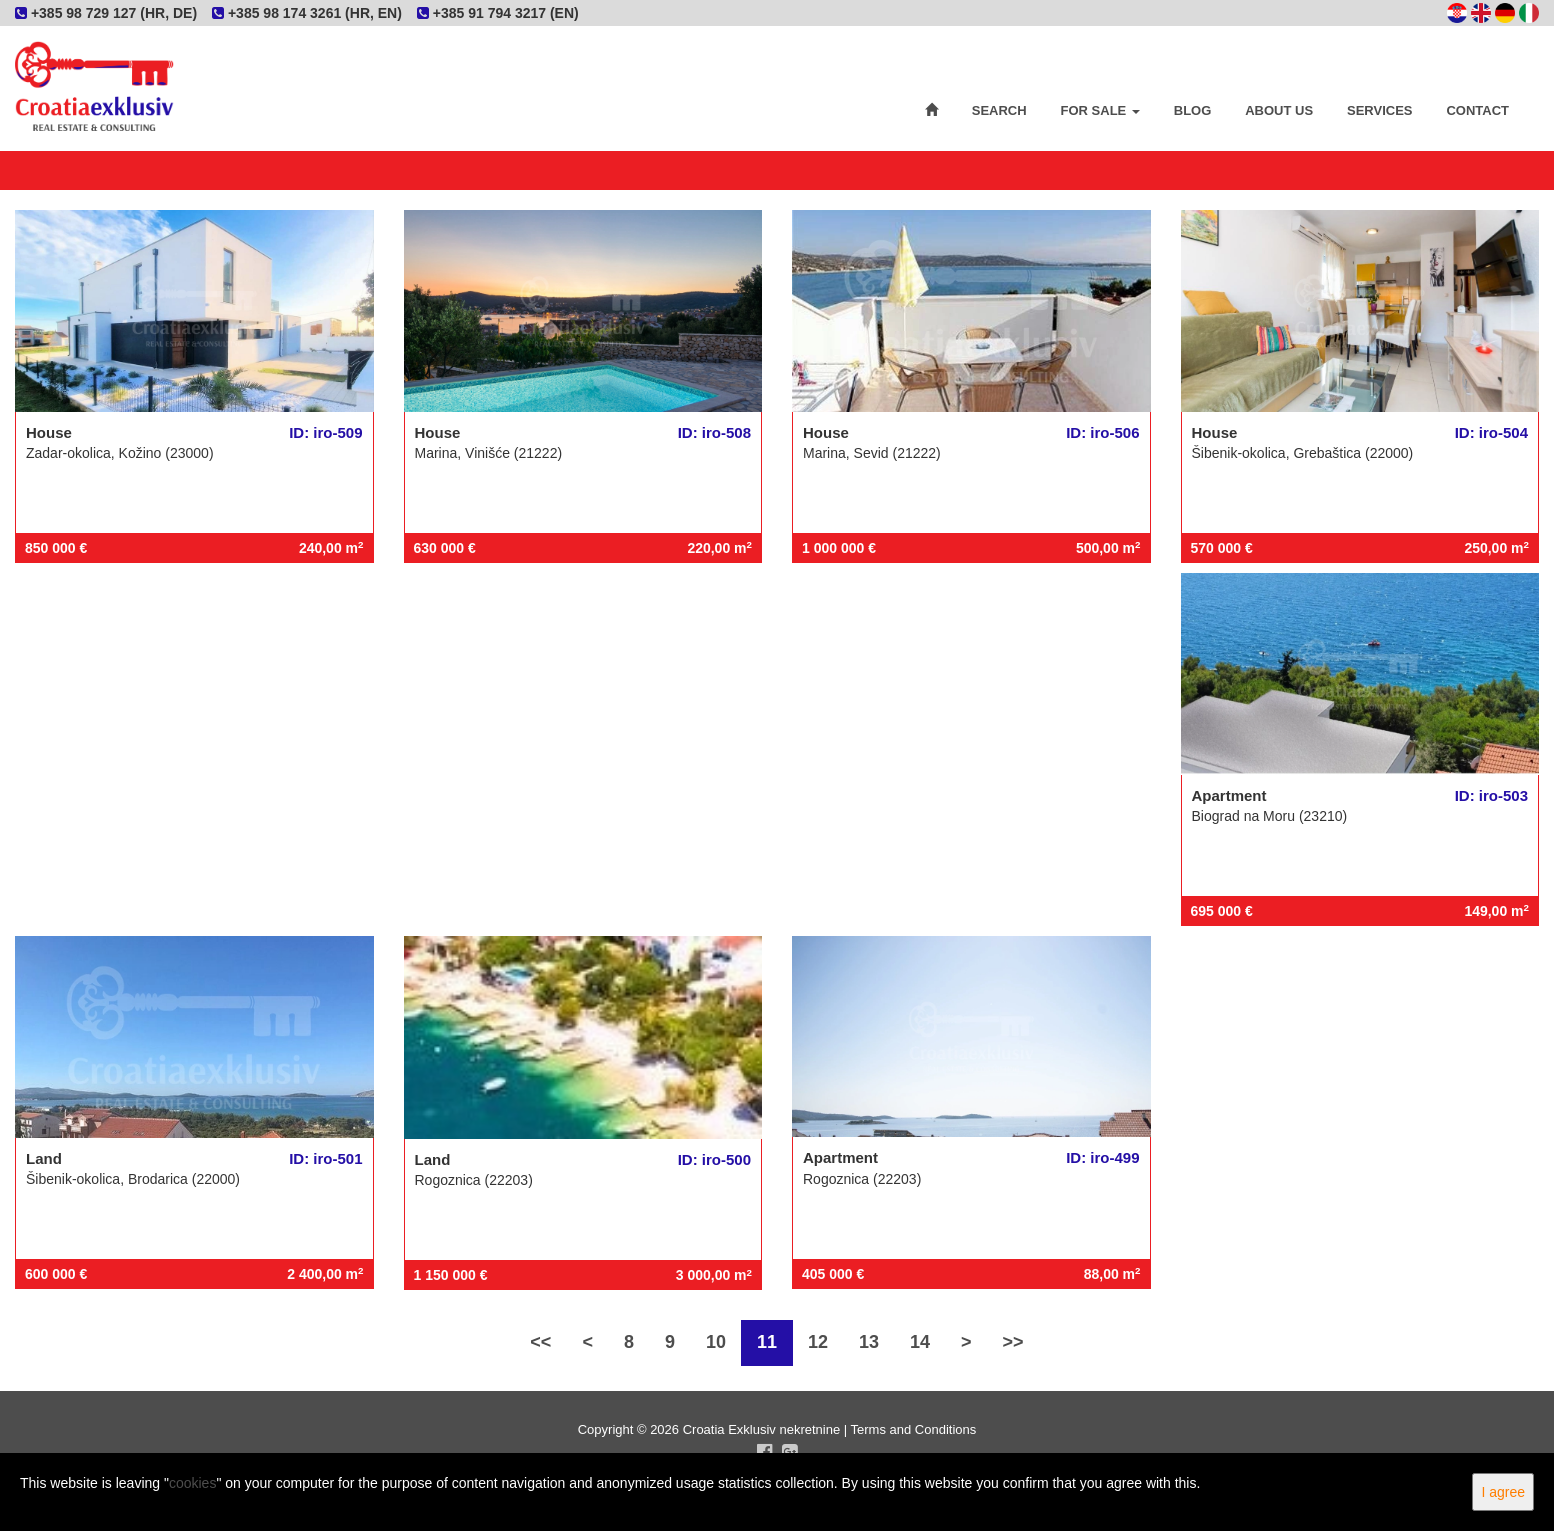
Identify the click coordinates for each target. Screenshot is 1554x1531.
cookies (192, 1483)
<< (540, 1342)
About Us (1279, 110)
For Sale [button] (1100, 110)
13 (869, 1342)
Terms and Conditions (914, 1429)
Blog (1193, 110)
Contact (1477, 110)
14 (920, 1342)
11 (767, 1342)
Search (999, 110)
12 (818, 1342)
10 (716, 1342)
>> (1013, 1342)
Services (1380, 110)
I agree (1503, 1492)
